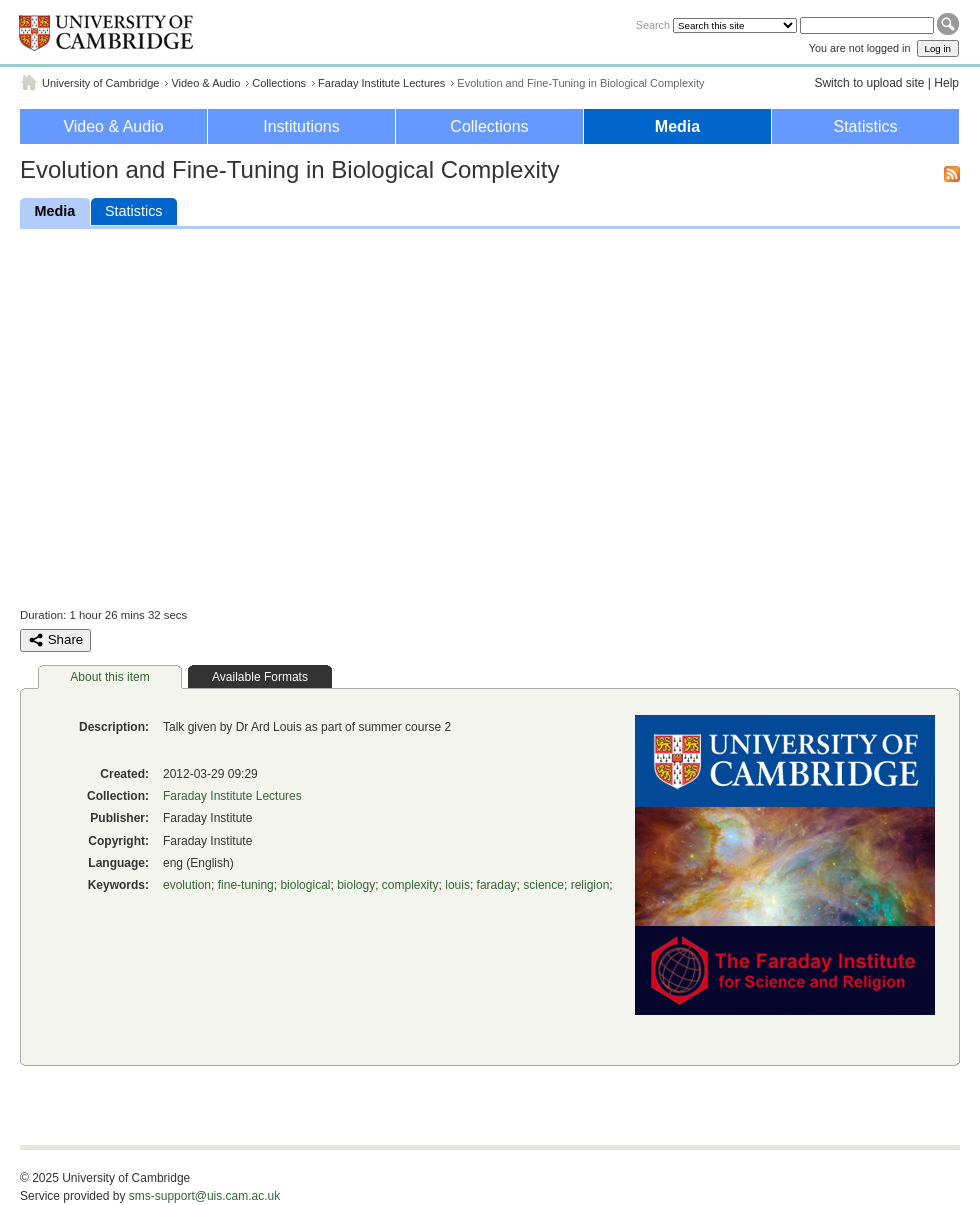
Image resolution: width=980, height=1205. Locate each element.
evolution (187, 885)
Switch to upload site (869, 83)
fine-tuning (246, 885)
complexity (410, 885)
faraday (497, 885)
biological (305, 885)
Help (946, 83)
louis (457, 885)
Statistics (865, 126)
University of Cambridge (100, 83)
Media (677, 126)
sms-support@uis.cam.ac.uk (205, 1196)
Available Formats (260, 677)
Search (653, 25)
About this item (109, 677)
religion (590, 885)
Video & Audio (205, 83)
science (543, 885)
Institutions (301, 126)
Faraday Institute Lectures (381, 83)
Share (55, 640)
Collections (279, 83)
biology (356, 885)
